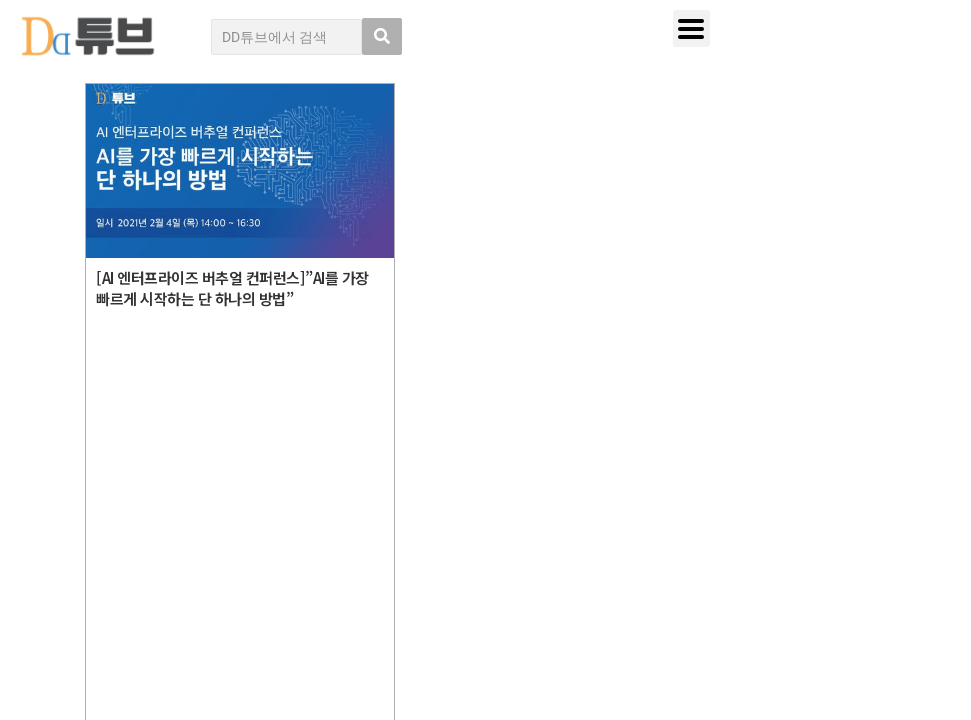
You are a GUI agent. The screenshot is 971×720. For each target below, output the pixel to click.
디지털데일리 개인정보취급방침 (815, 478)
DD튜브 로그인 (104, 660)
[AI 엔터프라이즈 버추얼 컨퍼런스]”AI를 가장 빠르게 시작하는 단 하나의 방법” (232, 288)
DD (119, 492)
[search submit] (382, 36)
